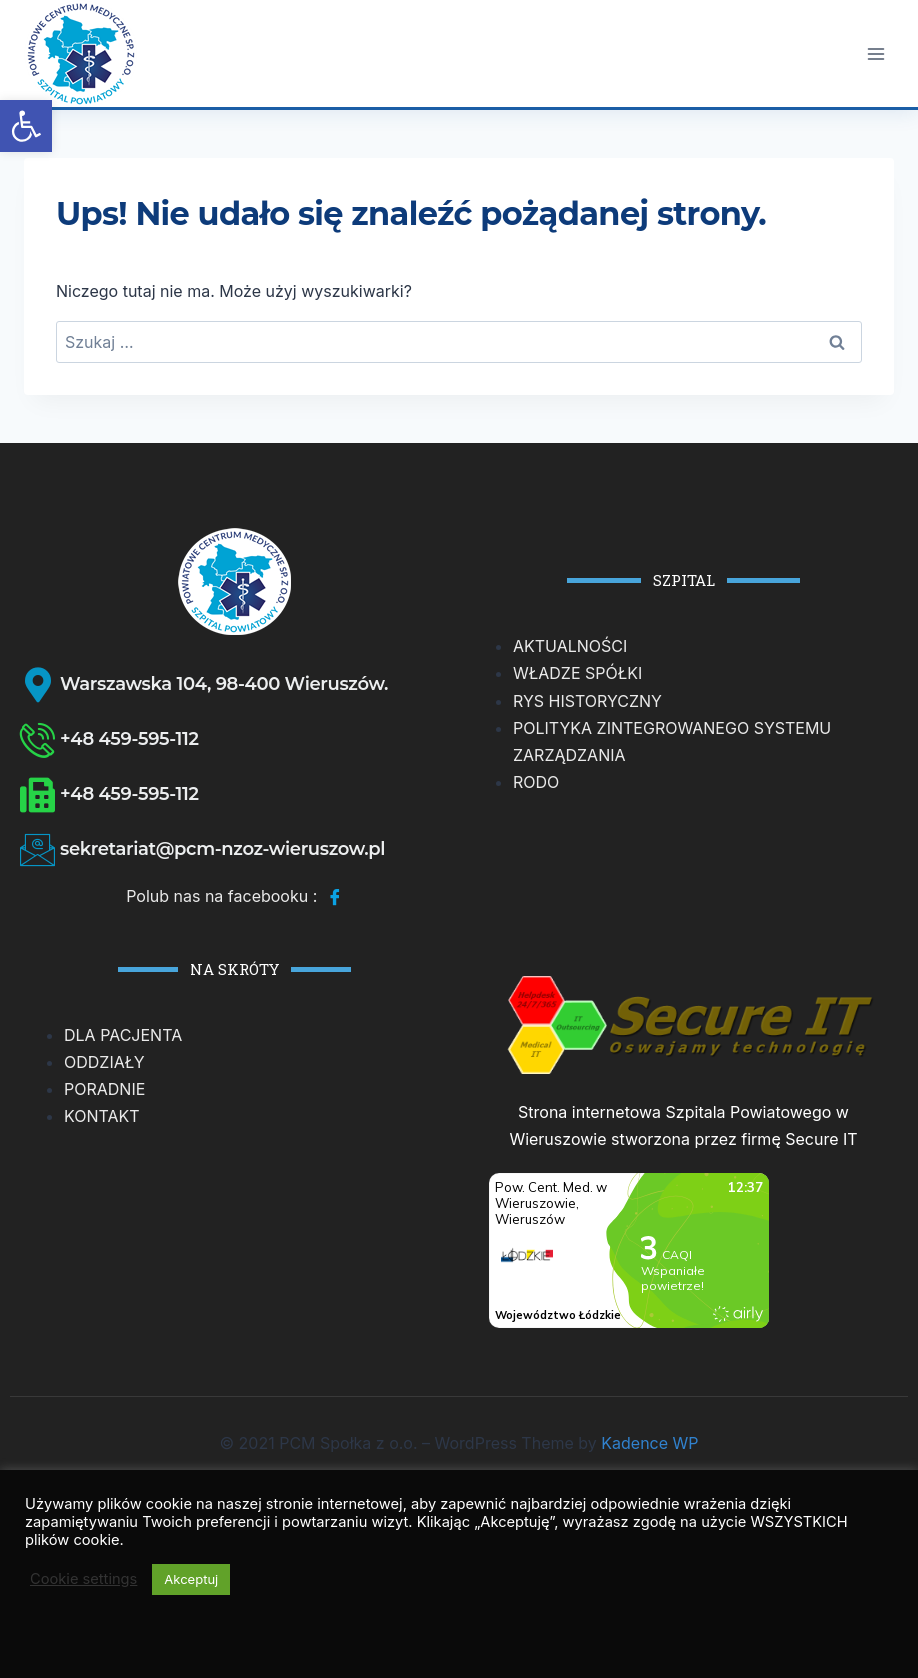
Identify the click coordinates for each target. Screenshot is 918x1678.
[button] (26, 126)
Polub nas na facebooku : (234, 898)
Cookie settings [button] (83, 1579)
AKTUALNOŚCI (570, 646)
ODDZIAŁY (104, 1062)
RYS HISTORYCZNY (587, 701)
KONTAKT (102, 1116)
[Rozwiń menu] (875, 53)
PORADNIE (104, 1089)
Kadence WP (649, 1443)
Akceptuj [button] (191, 1579)
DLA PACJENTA (123, 1035)
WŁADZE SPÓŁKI (577, 673)
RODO (536, 782)
